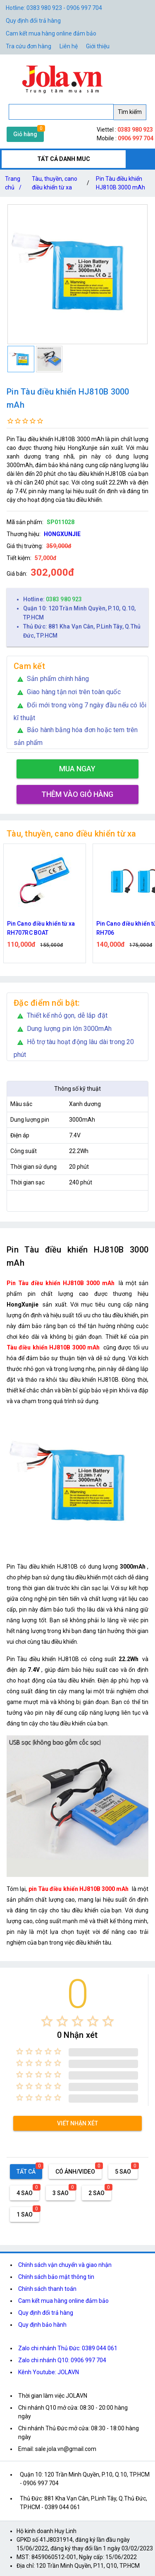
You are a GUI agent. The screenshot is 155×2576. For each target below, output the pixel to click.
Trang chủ (15, 184)
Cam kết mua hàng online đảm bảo (51, 33)
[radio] (47, 2021)
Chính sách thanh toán (47, 2288)
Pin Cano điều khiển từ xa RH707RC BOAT (41, 928)
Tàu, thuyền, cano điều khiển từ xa (54, 183)
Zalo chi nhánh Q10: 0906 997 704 (62, 2360)
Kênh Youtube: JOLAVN (48, 2372)
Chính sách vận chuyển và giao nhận (65, 2265)
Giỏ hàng (25, 134)
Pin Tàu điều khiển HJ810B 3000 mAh (120, 183)
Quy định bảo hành (42, 2324)
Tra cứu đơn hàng (28, 46)
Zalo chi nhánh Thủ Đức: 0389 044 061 (67, 2348)
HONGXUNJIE (62, 534)
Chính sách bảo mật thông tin (56, 2276)
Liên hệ (69, 46)
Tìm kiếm (130, 112)
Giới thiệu (98, 46)
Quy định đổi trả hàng (33, 20)
